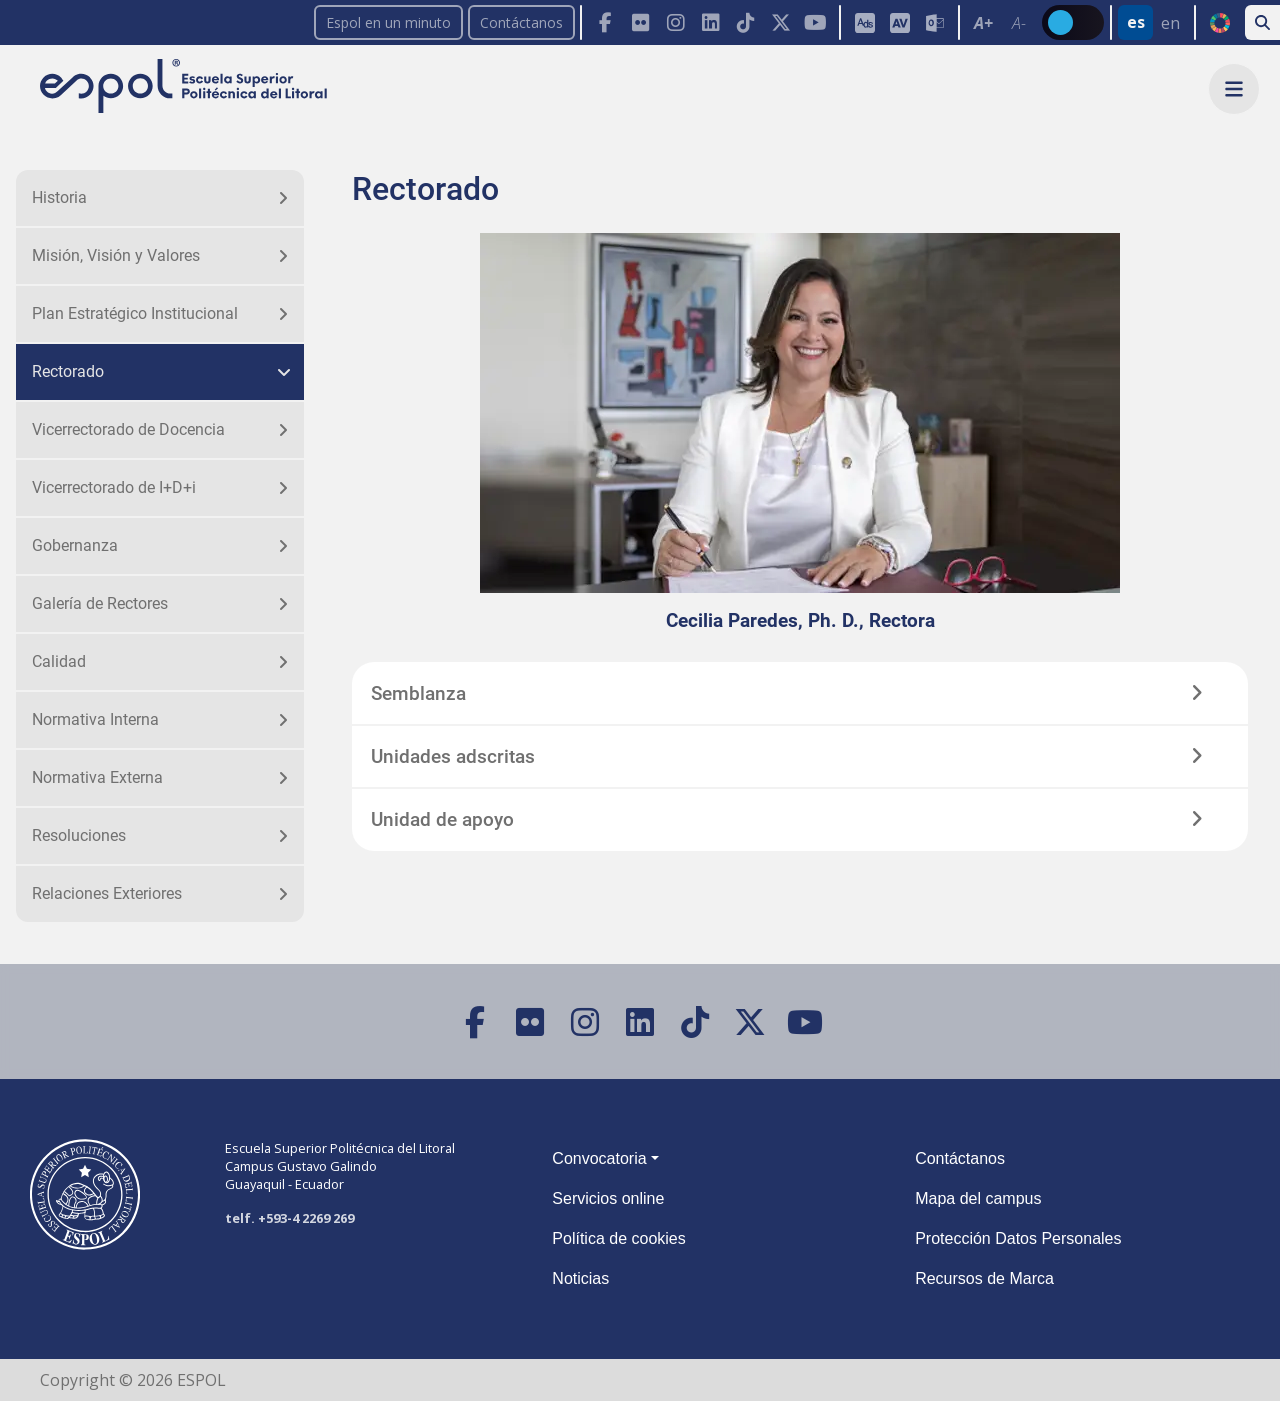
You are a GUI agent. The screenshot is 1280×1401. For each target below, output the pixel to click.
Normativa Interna (95, 719)
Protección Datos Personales (1018, 1238)
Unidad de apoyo (442, 819)
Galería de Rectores (100, 603)
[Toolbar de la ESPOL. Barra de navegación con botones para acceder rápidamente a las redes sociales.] (709, 22)
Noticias (580, 1278)
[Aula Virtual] (899, 22)
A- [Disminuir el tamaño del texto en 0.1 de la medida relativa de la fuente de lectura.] (1019, 23)
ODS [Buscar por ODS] (1219, 23)
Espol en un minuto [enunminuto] (388, 22)
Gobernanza (75, 545)
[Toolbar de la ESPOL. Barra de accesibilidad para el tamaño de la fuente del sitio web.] (898, 22)
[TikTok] (745, 22)
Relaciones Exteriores (107, 893)
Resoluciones (79, 835)
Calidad (59, 661)
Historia (59, 197)
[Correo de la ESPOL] (934, 22)
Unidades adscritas (453, 756)
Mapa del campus (978, 1198)
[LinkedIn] (710, 22)
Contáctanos (521, 22)
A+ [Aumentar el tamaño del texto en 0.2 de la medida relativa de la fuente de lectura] (983, 23)
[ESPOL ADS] (864, 22)
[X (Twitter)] (780, 22)
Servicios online (608, 1198)
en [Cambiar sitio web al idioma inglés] (1170, 23)
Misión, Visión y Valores (116, 255)
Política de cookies (618, 1238)
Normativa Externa (97, 777)
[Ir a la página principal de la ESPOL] (185, 87)
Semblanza (418, 693)
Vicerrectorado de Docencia (128, 429)
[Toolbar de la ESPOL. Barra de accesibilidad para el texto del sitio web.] (1000, 22)
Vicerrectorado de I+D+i (114, 487)
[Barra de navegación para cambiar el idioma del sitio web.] (1152, 22)
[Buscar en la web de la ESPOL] (1262, 22)
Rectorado (68, 371)
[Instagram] (675, 22)
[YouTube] (815, 22)
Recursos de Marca (984, 1278)
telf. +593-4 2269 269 (289, 1218)
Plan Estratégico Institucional (135, 313)
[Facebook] (605, 22)
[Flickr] (640, 22)
